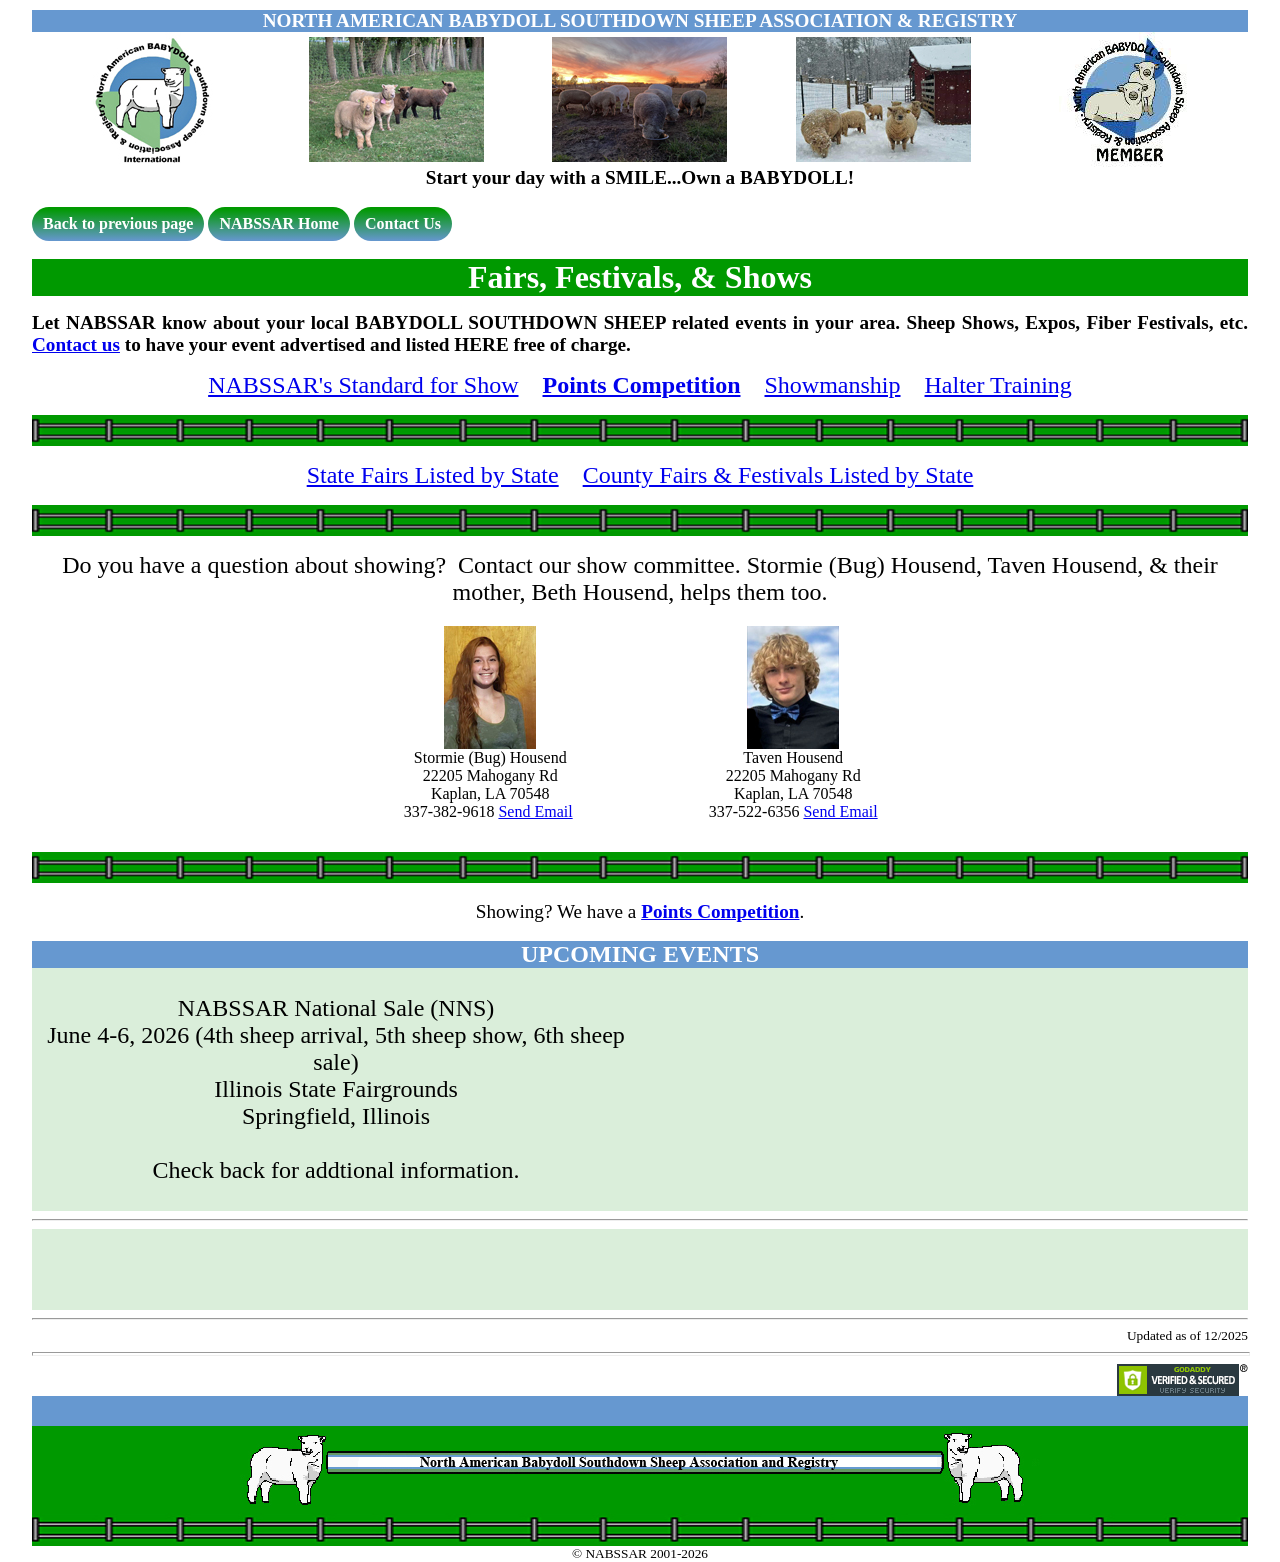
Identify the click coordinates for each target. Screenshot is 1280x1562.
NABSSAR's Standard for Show (363, 385)
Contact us (76, 344)
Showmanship (833, 385)
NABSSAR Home (279, 223)
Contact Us (403, 223)
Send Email (535, 811)
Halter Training (998, 385)
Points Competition (642, 385)
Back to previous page (118, 223)
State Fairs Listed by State (433, 475)
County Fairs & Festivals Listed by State (778, 475)
